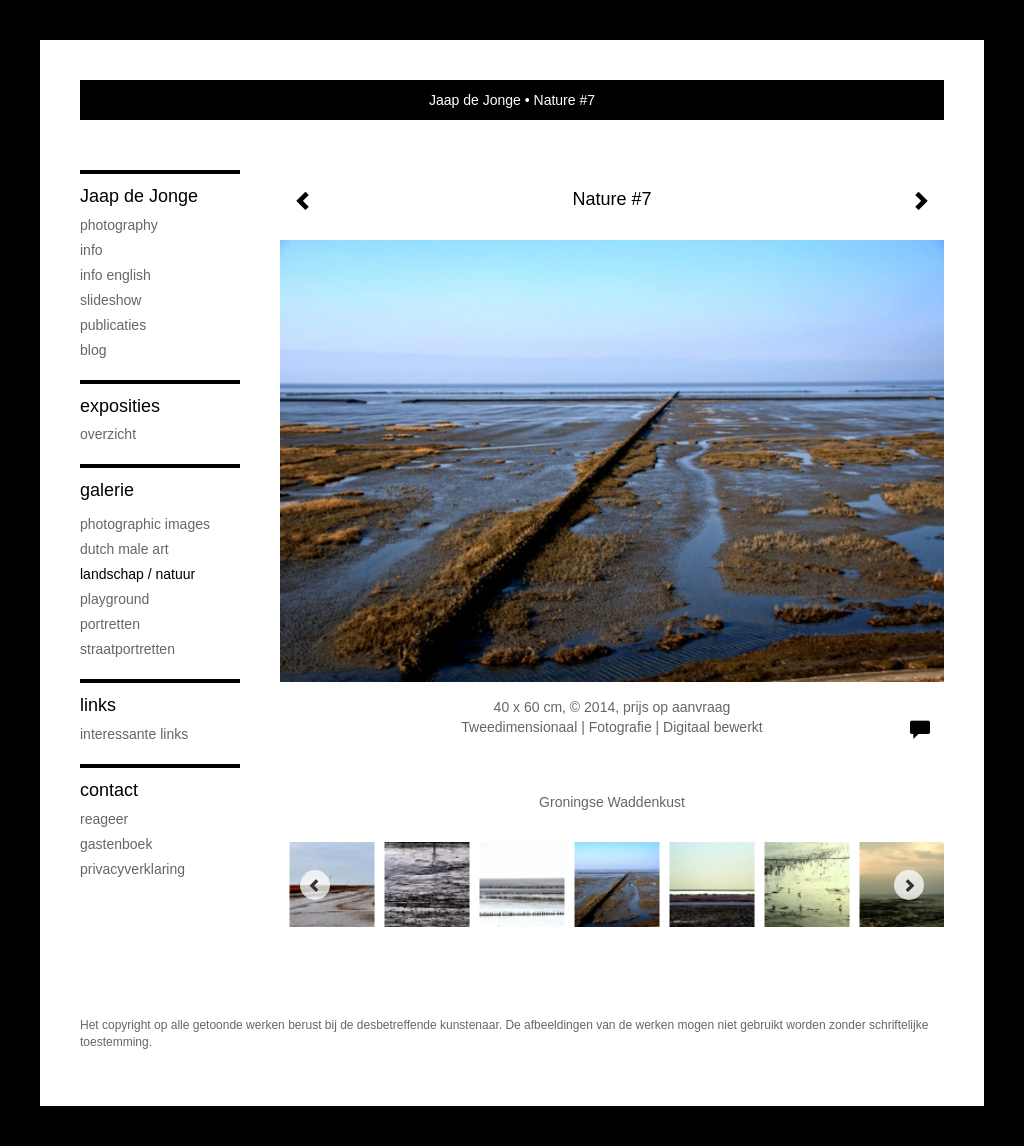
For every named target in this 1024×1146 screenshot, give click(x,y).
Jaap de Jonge (475, 100)
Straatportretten (127, 649)
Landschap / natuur (137, 574)
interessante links (134, 734)
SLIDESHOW (110, 300)
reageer (104, 819)
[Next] (909, 885)
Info (91, 250)
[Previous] (315, 885)
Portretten (110, 624)
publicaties (113, 325)
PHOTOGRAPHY (119, 225)
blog (93, 350)
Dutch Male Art (124, 549)
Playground (114, 599)
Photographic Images (145, 524)
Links (98, 705)
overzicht (108, 434)
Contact (109, 790)
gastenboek (116, 844)
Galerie (107, 490)
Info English (115, 275)
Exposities (120, 406)
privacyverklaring (132, 869)
